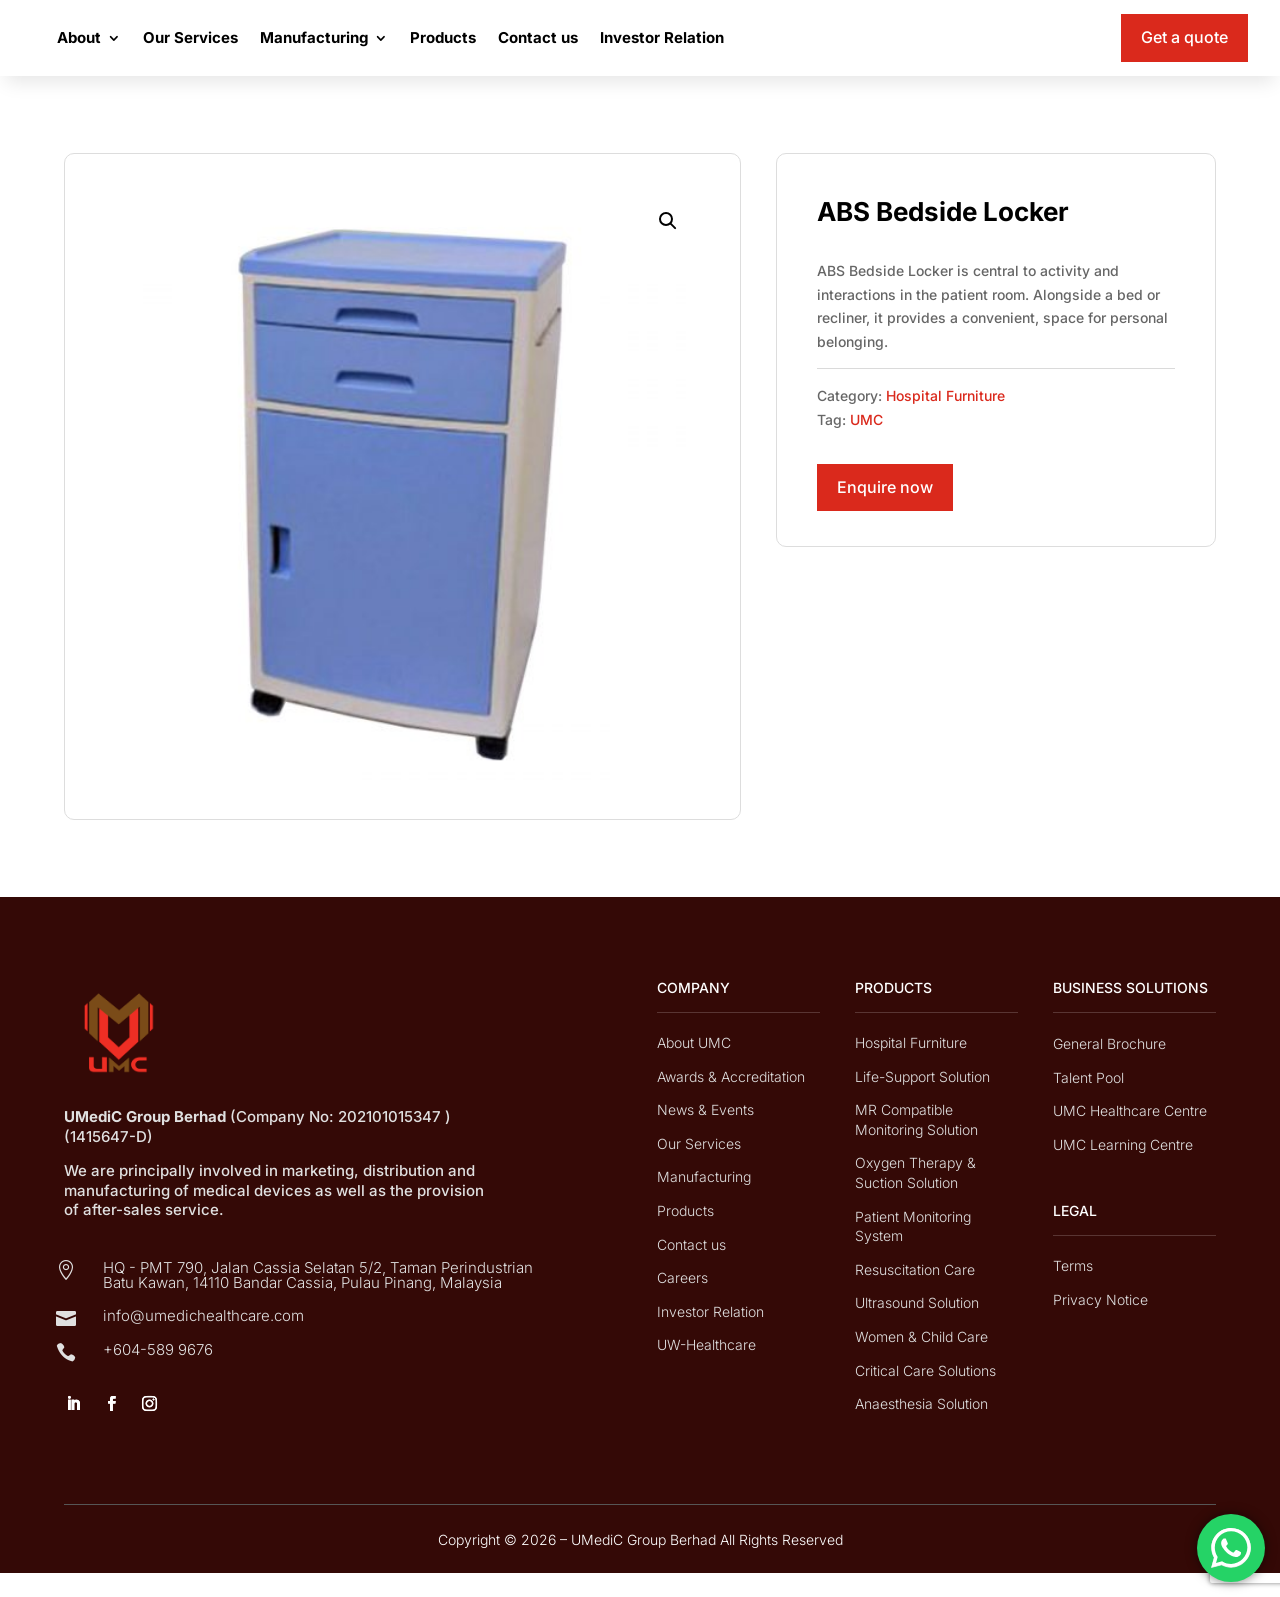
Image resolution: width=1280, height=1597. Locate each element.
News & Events (705, 1133)
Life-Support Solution (922, 1100)
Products (543, 49)
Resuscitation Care (915, 1293)
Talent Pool (1088, 1101)
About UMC (694, 1066)
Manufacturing (414, 49)
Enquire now (885, 511)
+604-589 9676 (158, 1373)
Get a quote (1184, 49)
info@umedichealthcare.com (203, 1339)
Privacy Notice (1100, 1323)
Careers (682, 1301)
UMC (866, 443)
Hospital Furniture (945, 419)
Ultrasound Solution (917, 1326)
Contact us (638, 49)
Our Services (290, 49)
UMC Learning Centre (1123, 1168)
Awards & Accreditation (731, 1100)
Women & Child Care (921, 1360)
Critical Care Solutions (925, 1394)
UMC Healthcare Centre (1130, 1134)
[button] (668, 245)
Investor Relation (762, 49)
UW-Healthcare (706, 1368)
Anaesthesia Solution (921, 1427)
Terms (1073, 1289)
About (179, 49)
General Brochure (1109, 1067)
